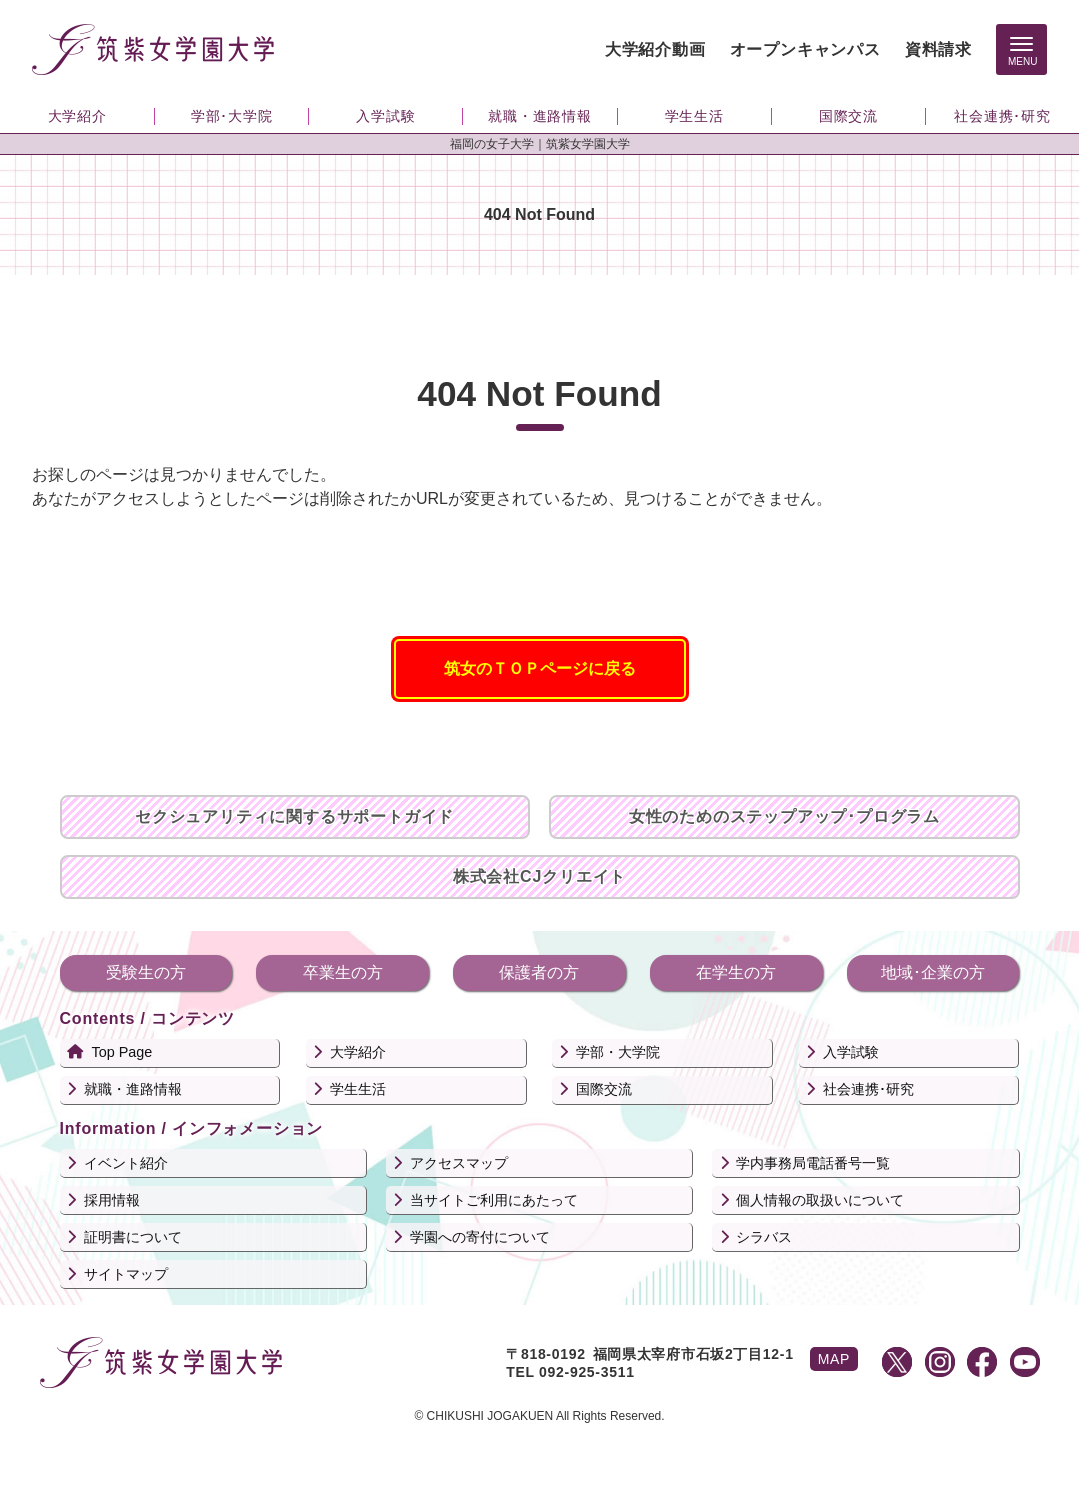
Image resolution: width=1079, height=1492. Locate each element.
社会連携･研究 (868, 1089)
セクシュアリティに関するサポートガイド (294, 816)
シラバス (764, 1237)
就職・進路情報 (133, 1089)
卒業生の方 (343, 972)
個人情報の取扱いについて (820, 1200)
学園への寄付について (480, 1237)
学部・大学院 (618, 1052)
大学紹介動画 (655, 49)
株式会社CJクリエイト (539, 876)
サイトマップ (126, 1274)
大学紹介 (358, 1052)
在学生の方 (736, 972)
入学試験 (851, 1052)
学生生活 (358, 1089)
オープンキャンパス (805, 49)
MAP (834, 1359)
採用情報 (112, 1200)
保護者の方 (539, 972)
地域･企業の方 (933, 972)
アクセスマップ (459, 1163)
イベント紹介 (126, 1163)
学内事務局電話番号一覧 (813, 1163)
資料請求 (938, 49)
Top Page (122, 1052)
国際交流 (604, 1089)
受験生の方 (146, 972)
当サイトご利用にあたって (494, 1200)
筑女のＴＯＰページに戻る (540, 668)
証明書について (133, 1237)
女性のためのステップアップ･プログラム (784, 816)
